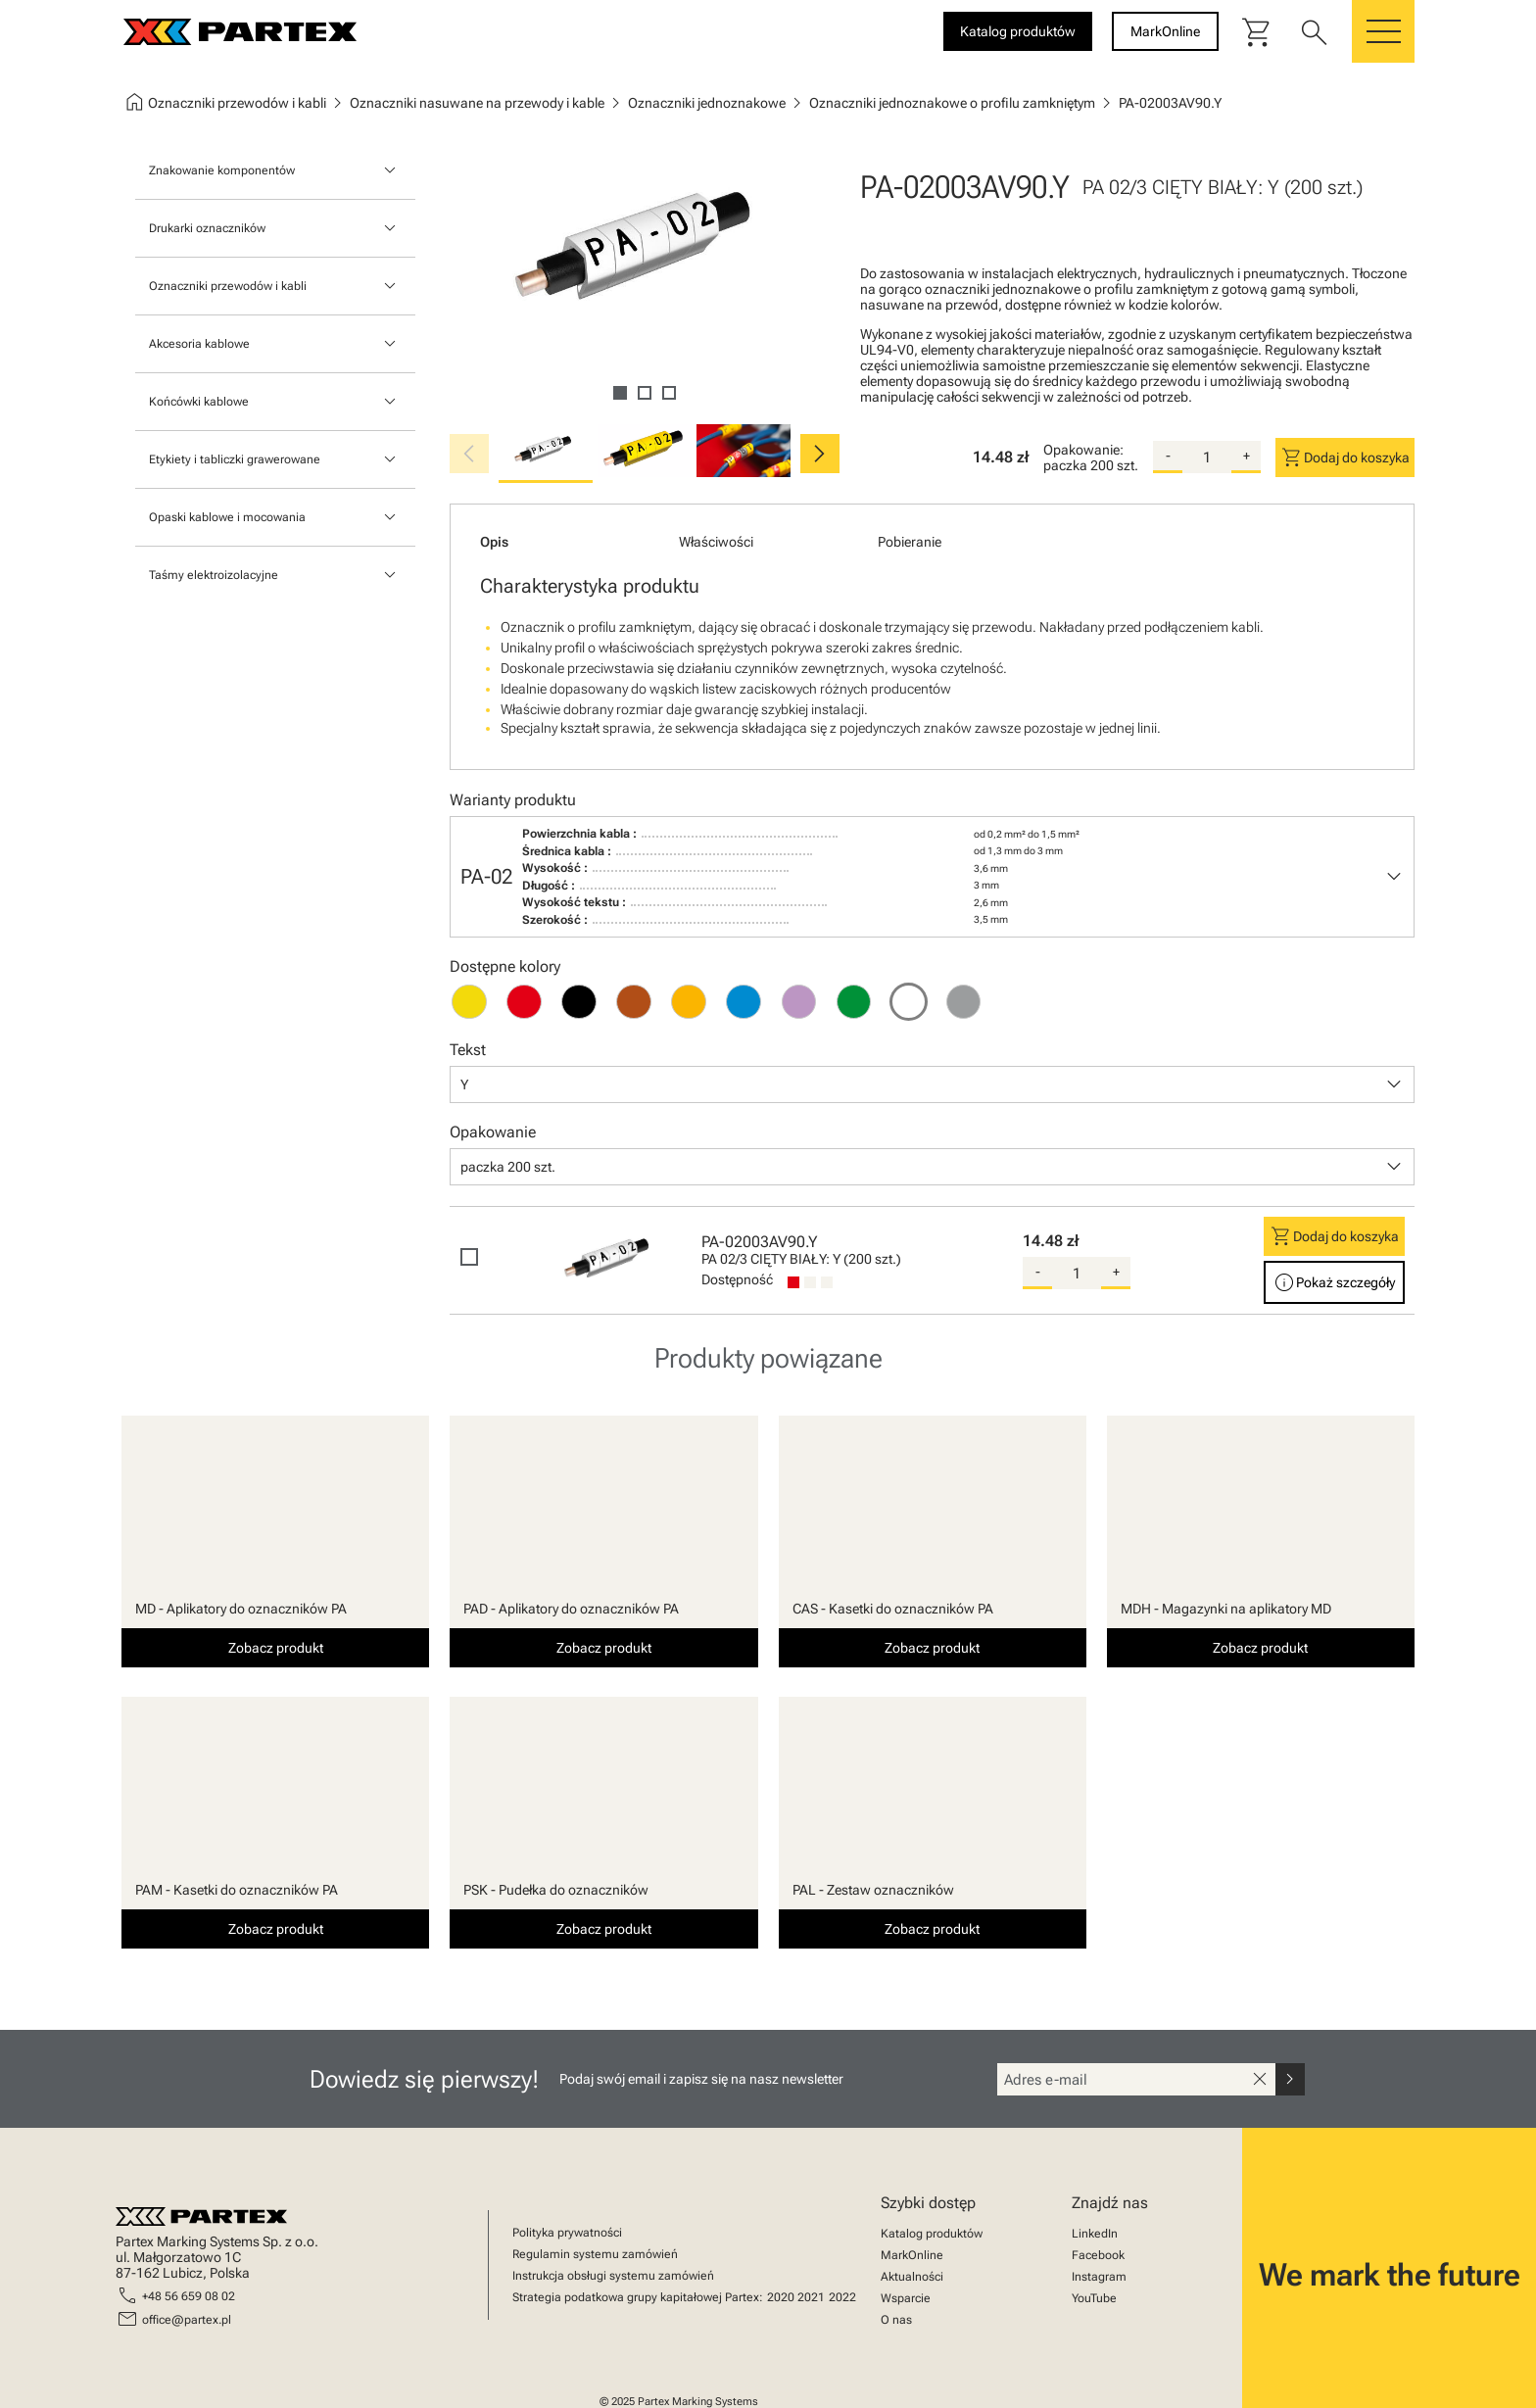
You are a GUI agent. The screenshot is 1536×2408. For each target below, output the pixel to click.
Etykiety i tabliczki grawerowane (234, 459)
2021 (811, 2297)
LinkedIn (1095, 2233)
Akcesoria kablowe (199, 344)
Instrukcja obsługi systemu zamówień (613, 2276)
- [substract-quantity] (1168, 455)
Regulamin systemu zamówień (595, 2254)
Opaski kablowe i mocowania (227, 517)
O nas (896, 2320)
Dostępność (737, 1279)
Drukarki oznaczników (207, 228)
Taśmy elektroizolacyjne (213, 575)
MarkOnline (912, 2255)
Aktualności (912, 2277)
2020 (780, 2297)
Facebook (1098, 2255)
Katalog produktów (932, 2233)
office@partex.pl (186, 2320)
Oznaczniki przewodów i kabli (228, 286)
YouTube (1094, 2298)
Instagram (1099, 2277)
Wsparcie (906, 2298)
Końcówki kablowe (199, 402)
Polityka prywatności (567, 2232)
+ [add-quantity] (1246, 455)
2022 (842, 2297)
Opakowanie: (1083, 450)
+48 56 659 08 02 (188, 2296)
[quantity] (1206, 457)
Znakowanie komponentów (222, 170)
